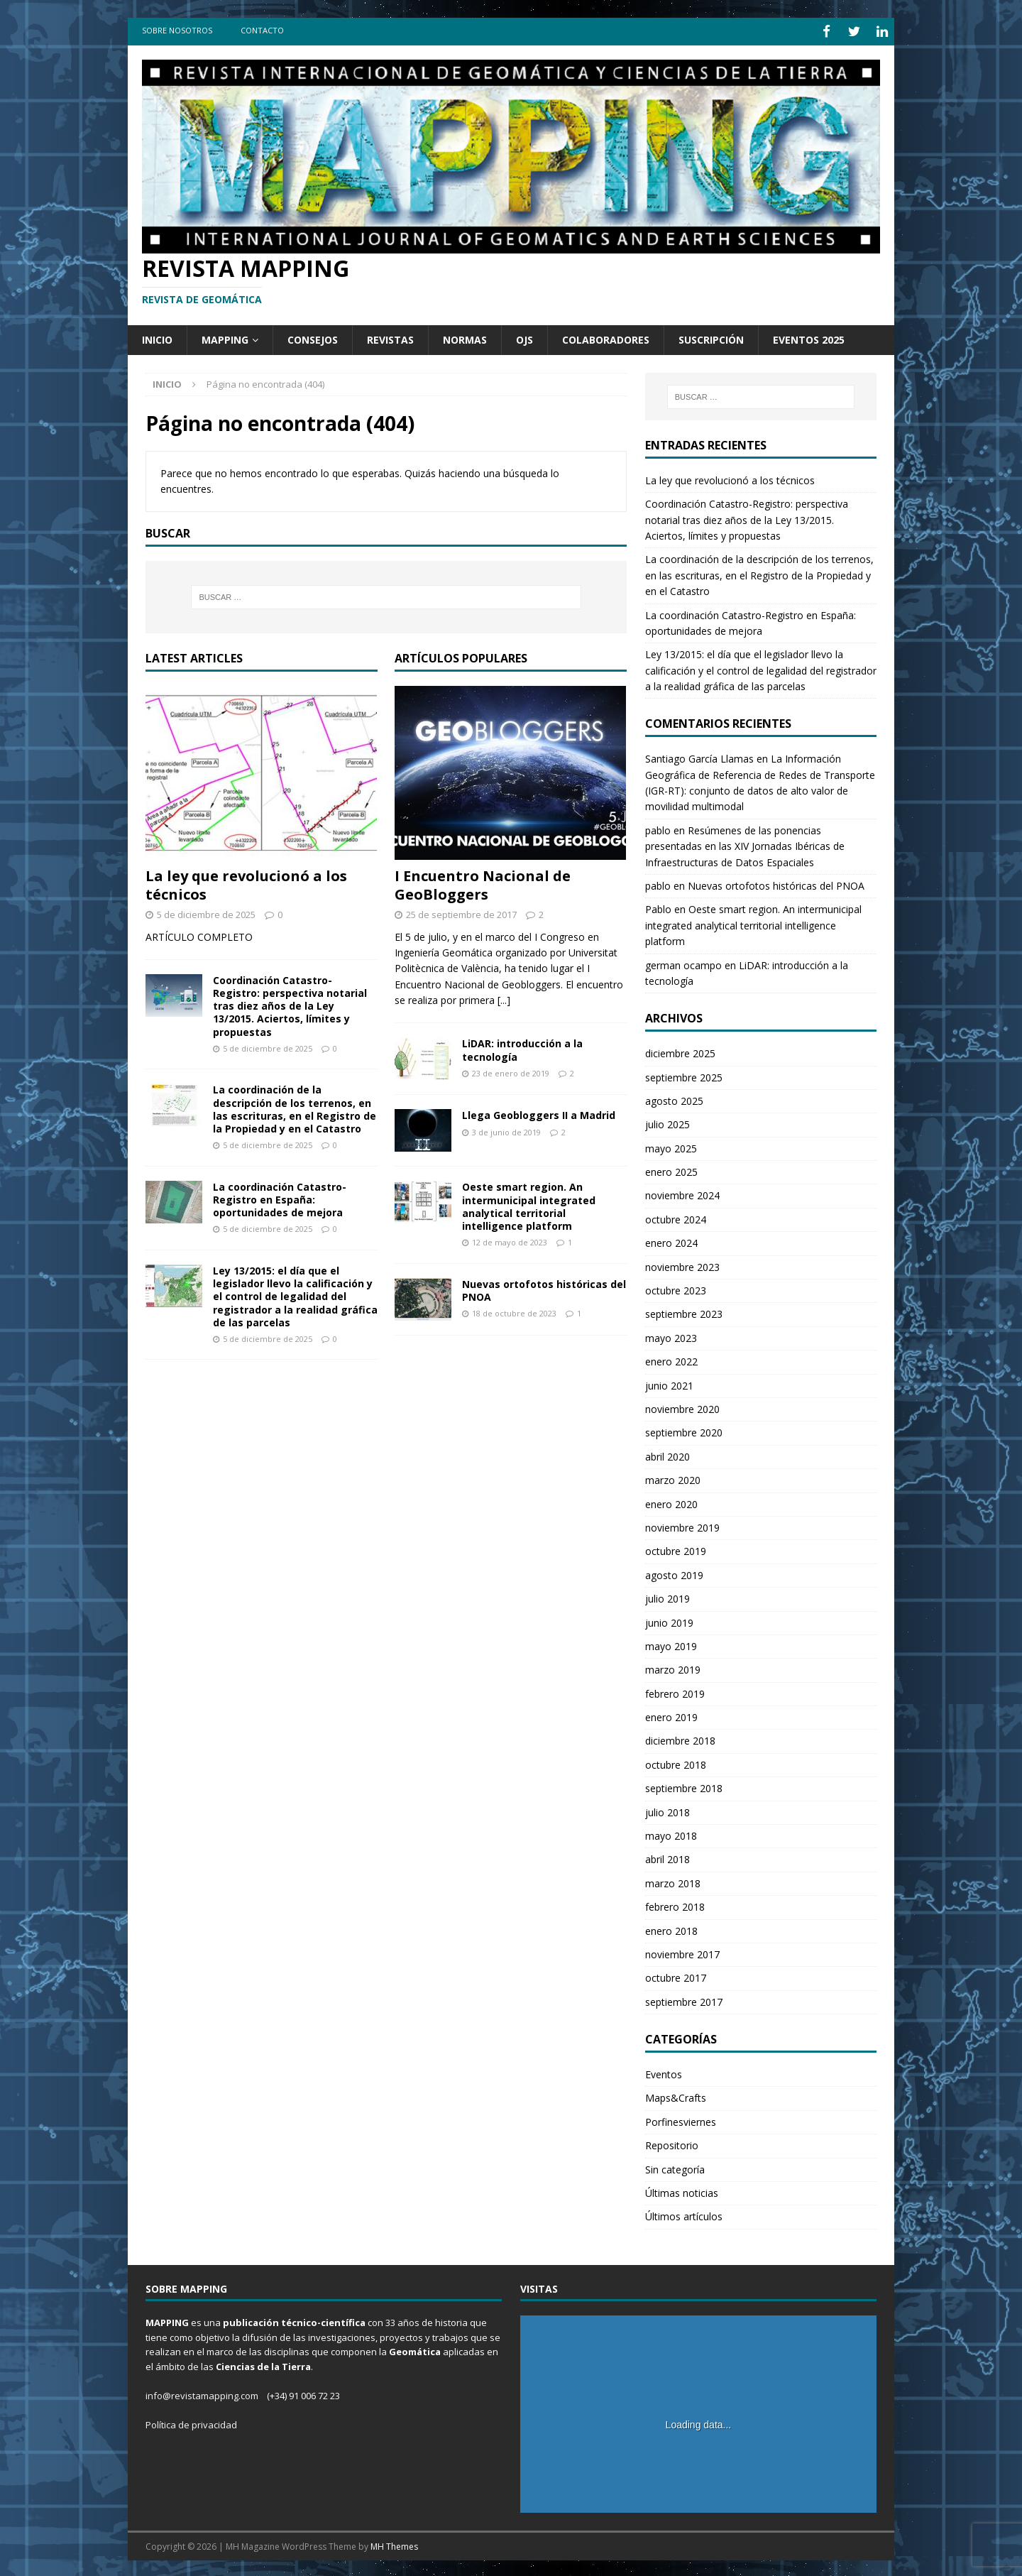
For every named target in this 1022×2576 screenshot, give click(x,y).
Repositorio (671, 2143)
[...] (504, 997)
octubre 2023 (675, 1287)
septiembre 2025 (683, 1074)
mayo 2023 (671, 1335)
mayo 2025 (671, 1145)
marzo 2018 (672, 1880)
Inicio (157, 337)
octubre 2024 (675, 1216)
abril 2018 (667, 1857)
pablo (658, 827)
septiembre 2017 (683, 1999)
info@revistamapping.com (201, 2392)
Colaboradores (605, 337)
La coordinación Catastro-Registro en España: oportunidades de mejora (279, 1196)
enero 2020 (671, 1501)
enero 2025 (671, 1169)
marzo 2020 (672, 1478)
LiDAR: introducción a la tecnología (522, 1048)
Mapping (225, 337)
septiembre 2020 (683, 1430)
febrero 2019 (675, 1691)
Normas (465, 337)
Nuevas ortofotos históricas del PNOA (544, 1288)
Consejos (312, 337)
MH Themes (394, 2544)
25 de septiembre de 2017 (461, 911)
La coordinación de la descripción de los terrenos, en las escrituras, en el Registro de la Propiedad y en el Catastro (294, 1107)
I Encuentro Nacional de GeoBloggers (483, 882)
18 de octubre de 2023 (514, 1311)
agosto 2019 (674, 1572)
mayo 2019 (671, 1643)
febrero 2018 (675, 1904)
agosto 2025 (674, 1098)
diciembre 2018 (680, 1738)
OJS (524, 337)
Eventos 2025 (809, 337)
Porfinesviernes (680, 2119)
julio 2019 (667, 1596)
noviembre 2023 (682, 1264)
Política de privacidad (191, 2422)
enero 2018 (671, 1928)
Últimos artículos (683, 2214)
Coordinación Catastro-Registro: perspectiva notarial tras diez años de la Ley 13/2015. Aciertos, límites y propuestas (290, 1003)
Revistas (390, 337)
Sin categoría (675, 2166)
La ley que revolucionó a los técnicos (246, 882)
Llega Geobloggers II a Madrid (538, 1113)
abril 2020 (667, 1454)
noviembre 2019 (682, 1525)
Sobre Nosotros (177, 30)
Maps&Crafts (675, 2095)
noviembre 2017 (682, 1951)
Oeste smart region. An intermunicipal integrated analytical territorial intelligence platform (528, 1204)
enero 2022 (671, 1359)
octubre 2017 (675, 1975)
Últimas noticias (681, 2190)
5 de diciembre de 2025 (206, 911)
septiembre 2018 (683, 1786)
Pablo (658, 907)
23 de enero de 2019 (510, 1070)
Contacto (262, 30)
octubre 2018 (675, 1762)
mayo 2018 (671, 1833)
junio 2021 (669, 1383)
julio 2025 (667, 1122)
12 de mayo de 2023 (509, 1240)
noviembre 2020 (682, 1406)
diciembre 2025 (680, 1051)
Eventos (663, 2071)
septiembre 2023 (683, 1312)
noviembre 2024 (682, 1193)
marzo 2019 (672, 1667)
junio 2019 (669, 1620)
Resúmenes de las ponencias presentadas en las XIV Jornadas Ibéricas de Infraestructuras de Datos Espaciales (745, 843)
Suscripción (711, 337)
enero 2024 (671, 1241)
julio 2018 (667, 1809)
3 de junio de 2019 (506, 1129)
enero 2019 (671, 1714)
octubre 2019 (675, 1549)
